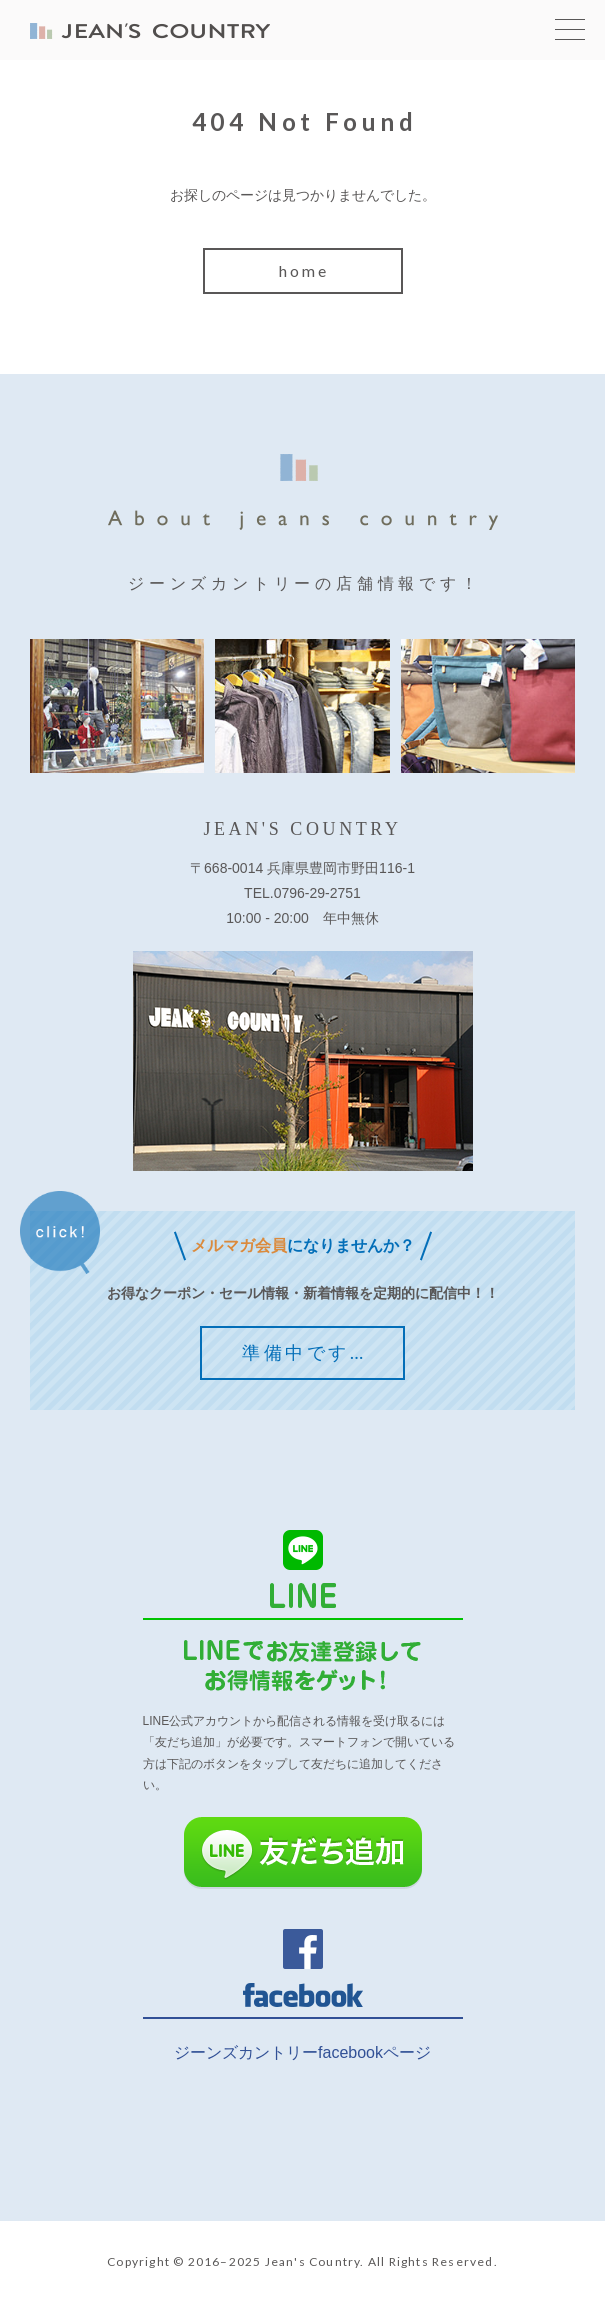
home (304, 270)
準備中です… (304, 1352)
